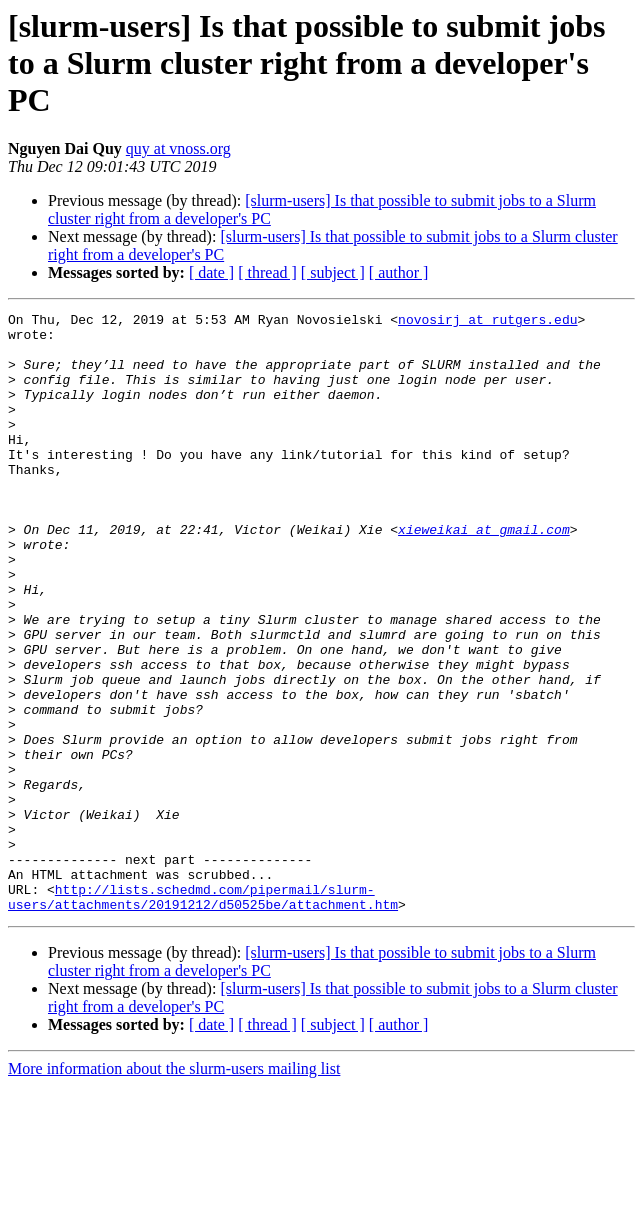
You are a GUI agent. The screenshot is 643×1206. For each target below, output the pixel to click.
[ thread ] (267, 272)
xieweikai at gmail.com (484, 574)
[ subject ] (333, 272)
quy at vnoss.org (178, 148)
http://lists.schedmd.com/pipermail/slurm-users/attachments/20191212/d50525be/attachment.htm (203, 1015)
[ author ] (399, 272)
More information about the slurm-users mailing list (174, 1188)
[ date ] (211, 272)
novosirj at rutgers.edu (487, 322)
